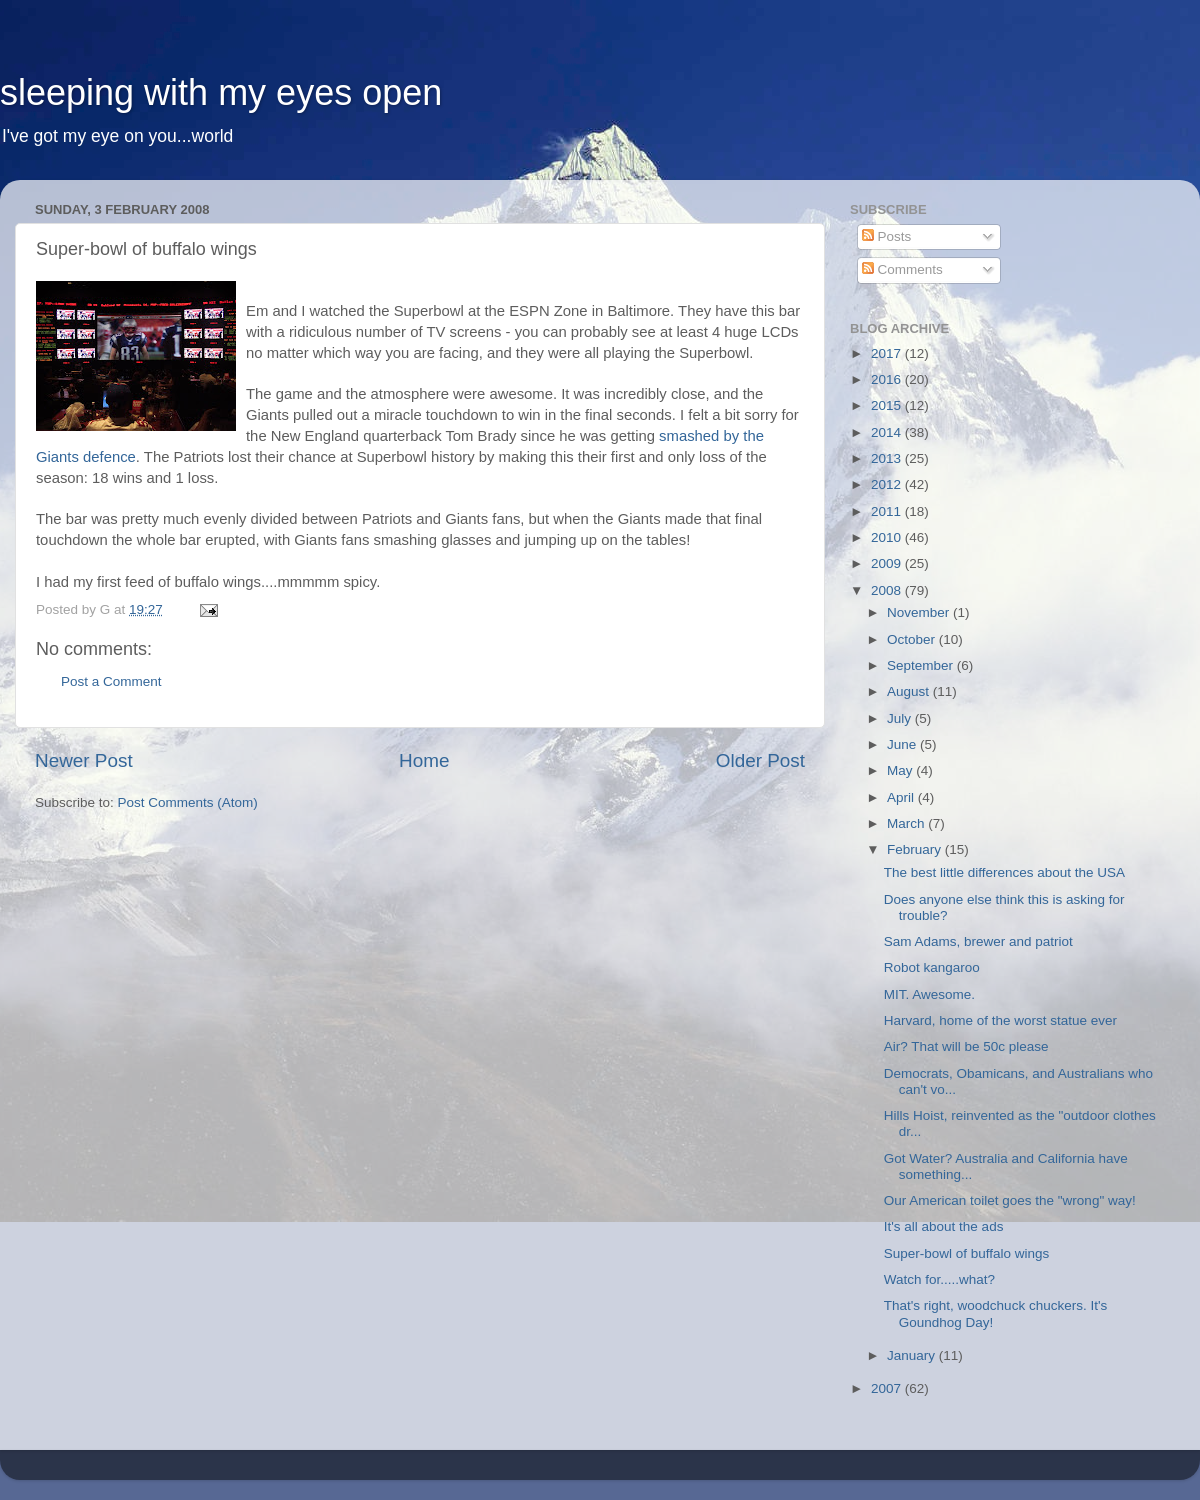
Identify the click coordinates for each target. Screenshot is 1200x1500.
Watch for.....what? (939, 1279)
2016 (888, 379)
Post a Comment (111, 681)
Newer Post (84, 760)
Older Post (760, 760)
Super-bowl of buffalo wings (967, 1253)
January (913, 1355)
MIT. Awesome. (929, 994)
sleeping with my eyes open (221, 92)
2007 (888, 1388)
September (922, 665)
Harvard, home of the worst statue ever (1000, 1020)
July (901, 718)
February (916, 849)
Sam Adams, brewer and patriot (978, 941)
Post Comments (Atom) (188, 802)
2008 (888, 590)
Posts (887, 236)
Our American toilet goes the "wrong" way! (1010, 1200)
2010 (888, 537)
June (903, 744)
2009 (888, 563)
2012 (888, 484)
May (901, 770)
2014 (888, 432)
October (913, 639)
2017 (888, 353)
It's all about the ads (944, 1226)
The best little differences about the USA (1004, 872)
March (907, 823)
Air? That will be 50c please (966, 1046)
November (920, 612)
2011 (888, 511)
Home (424, 760)
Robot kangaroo (932, 967)
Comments (902, 269)
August (910, 691)
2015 (888, 405)
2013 (888, 458)
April (902, 797)
